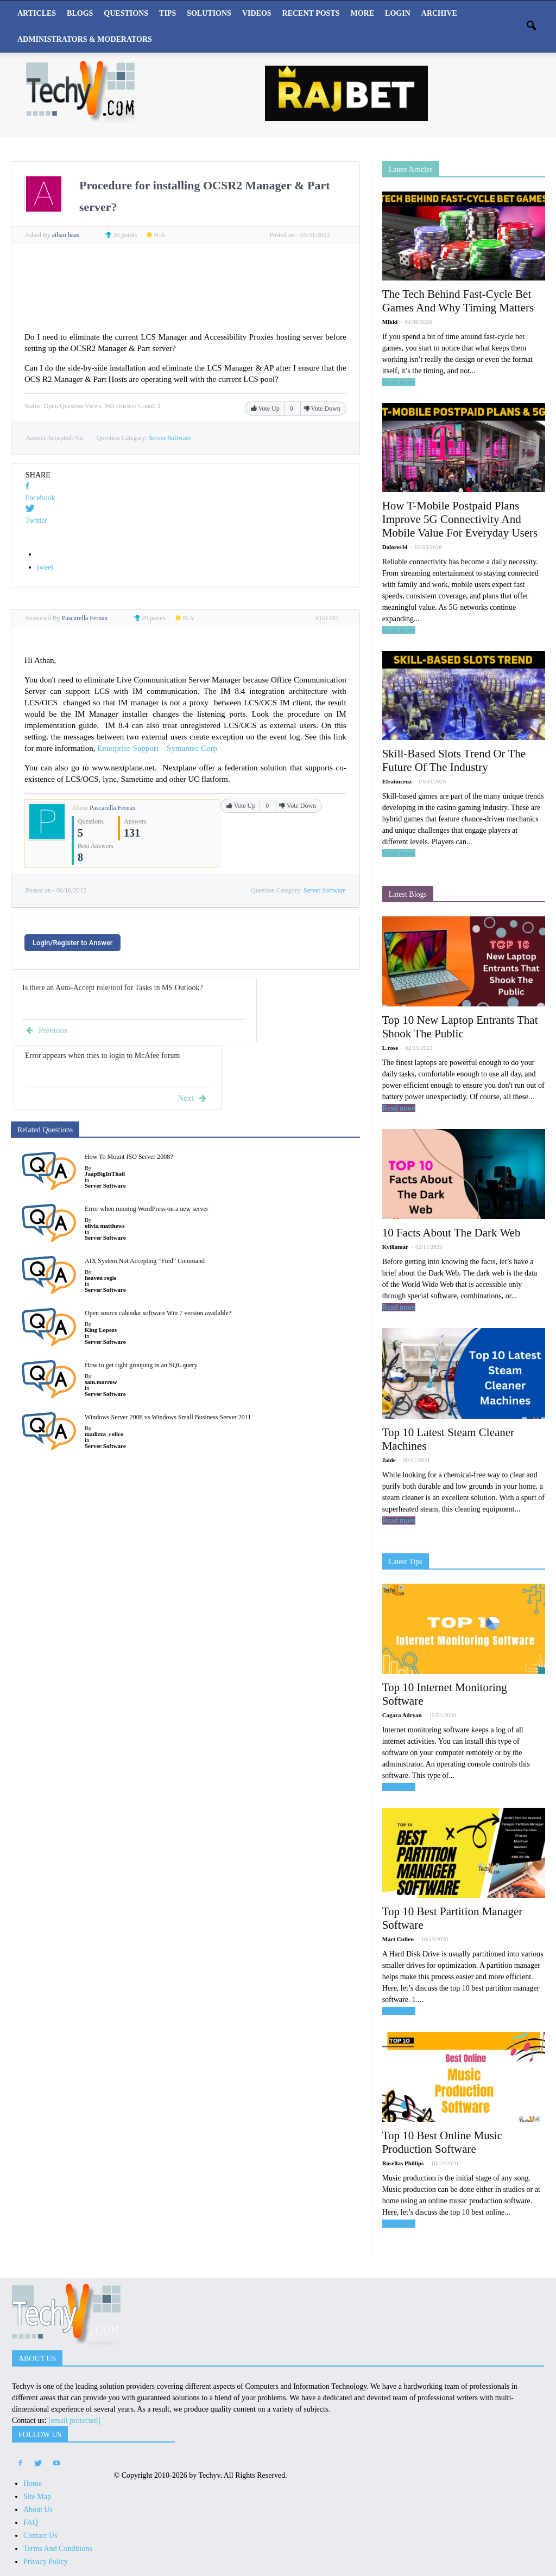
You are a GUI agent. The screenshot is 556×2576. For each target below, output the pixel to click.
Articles (36, 13)
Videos (256, 13)
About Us (38, 2509)
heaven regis (100, 1277)
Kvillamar (395, 1247)
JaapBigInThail (105, 1173)
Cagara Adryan (402, 1715)
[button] (531, 27)
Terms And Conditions (57, 2549)
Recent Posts (311, 13)
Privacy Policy (45, 2562)
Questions (126, 13)
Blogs (80, 13)
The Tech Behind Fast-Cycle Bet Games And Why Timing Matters (458, 301)
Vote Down (322, 408)
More (363, 13)
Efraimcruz (397, 781)
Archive (439, 13)
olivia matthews (105, 1225)
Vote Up (266, 408)
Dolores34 (395, 547)
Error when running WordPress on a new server (146, 1209)
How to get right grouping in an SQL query (141, 1365)
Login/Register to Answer (72, 943)
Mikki (390, 321)
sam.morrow (101, 1382)
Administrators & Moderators (84, 39)
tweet (45, 567)
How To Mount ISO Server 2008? (129, 1157)
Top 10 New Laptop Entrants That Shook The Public (460, 1026)
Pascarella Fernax (113, 808)
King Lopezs (101, 1330)
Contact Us (40, 2536)
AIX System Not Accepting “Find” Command (145, 1261)
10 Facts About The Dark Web (451, 1232)
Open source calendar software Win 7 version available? (158, 1313)
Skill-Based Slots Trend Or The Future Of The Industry (454, 760)
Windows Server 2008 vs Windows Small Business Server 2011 (168, 1417)
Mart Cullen (398, 1939)
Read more (398, 382)
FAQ (30, 2522)
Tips (167, 13)
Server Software (170, 438)
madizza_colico (104, 1434)
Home (32, 2483)
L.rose (390, 1047)
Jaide (389, 1460)
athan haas (66, 235)
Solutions (209, 13)
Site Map (37, 2496)
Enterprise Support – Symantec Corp (157, 748)
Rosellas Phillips (403, 2163)
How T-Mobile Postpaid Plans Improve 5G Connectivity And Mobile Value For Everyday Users (460, 519)
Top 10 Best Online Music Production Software (442, 2142)
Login (397, 13)
